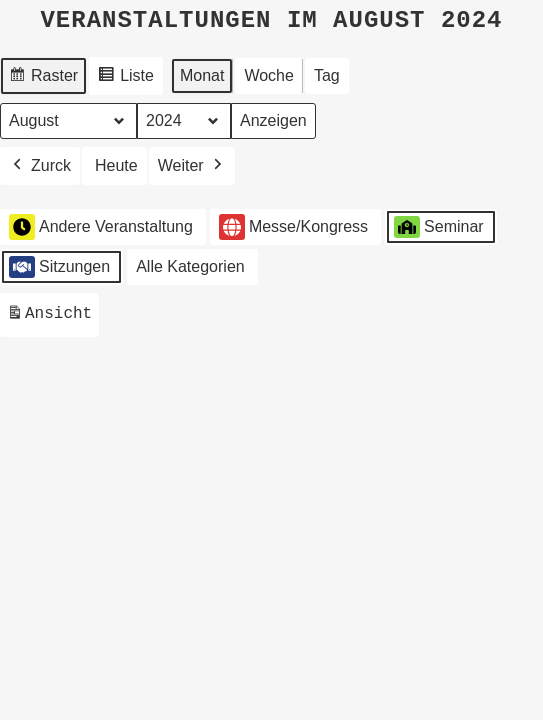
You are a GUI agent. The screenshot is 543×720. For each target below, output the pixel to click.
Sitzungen (59, 266)
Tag (327, 74)
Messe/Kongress (293, 226)
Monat (202, 74)
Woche (269, 74)
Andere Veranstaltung (101, 226)
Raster (43, 77)
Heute (116, 164)
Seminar (439, 226)
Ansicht (52, 316)
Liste (125, 77)
